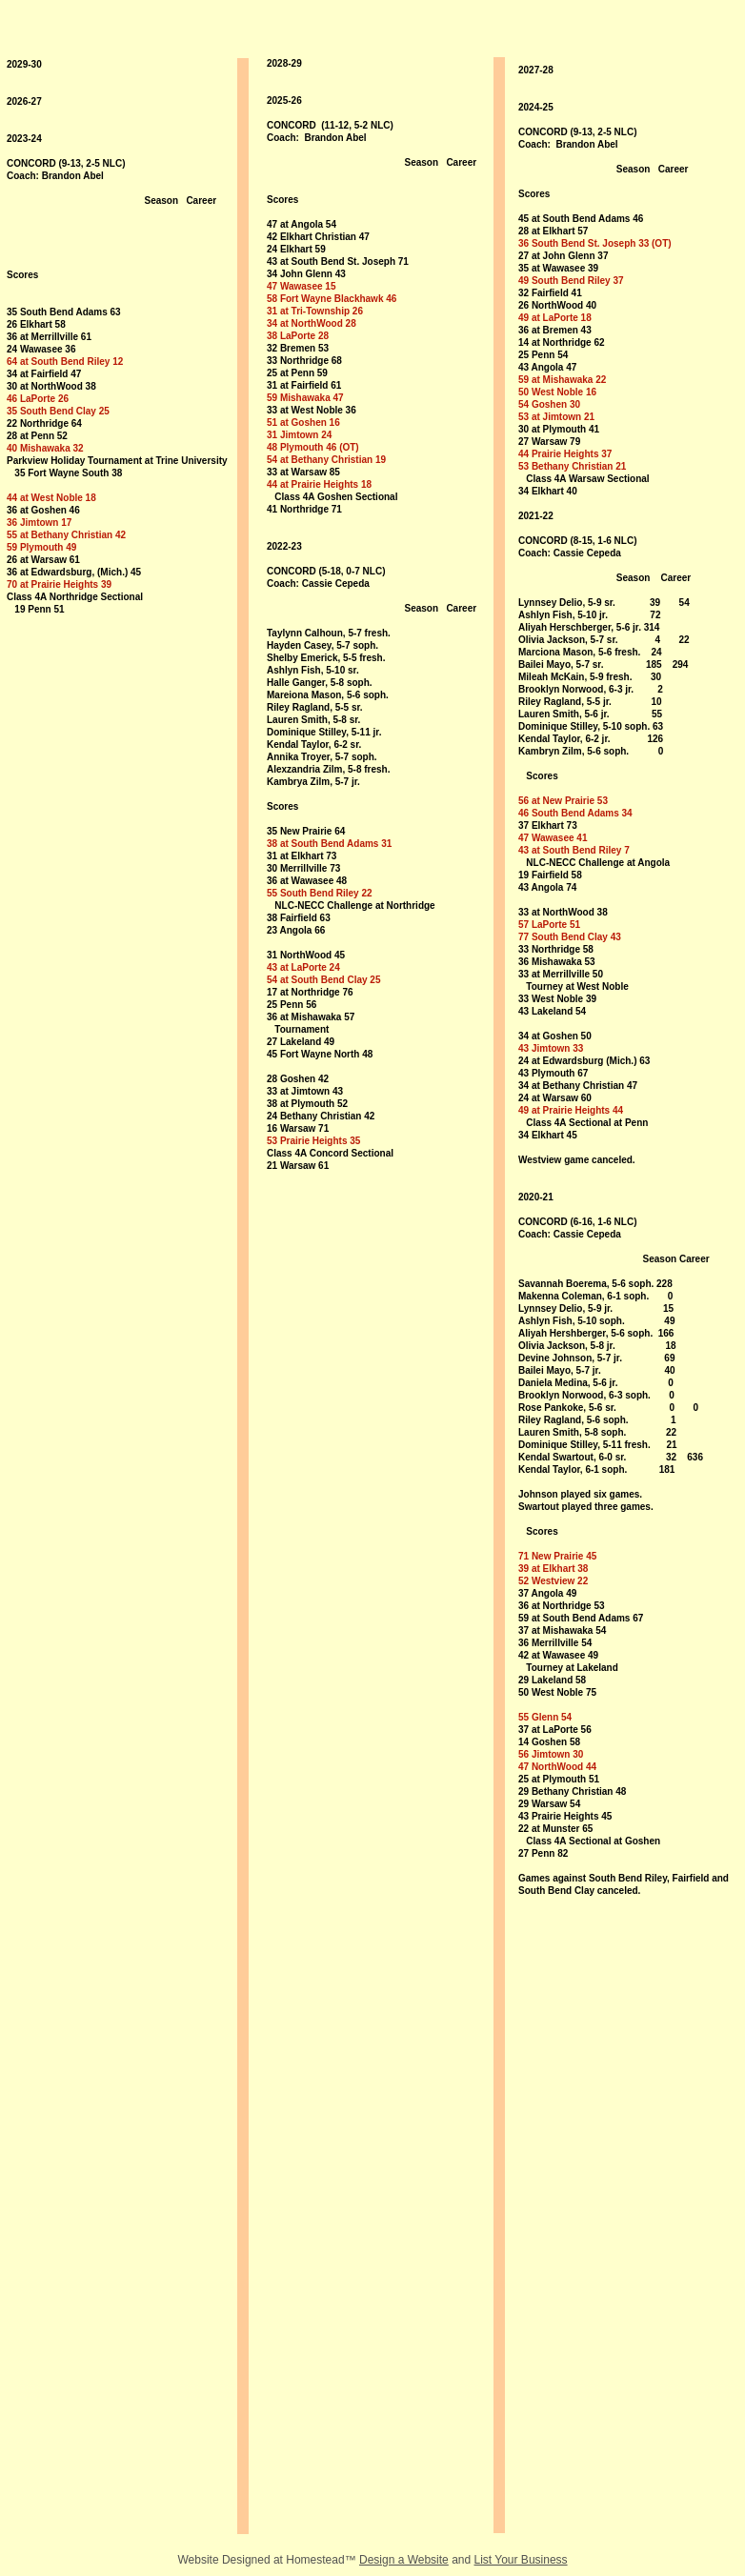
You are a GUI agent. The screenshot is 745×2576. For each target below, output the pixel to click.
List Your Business (521, 2559)
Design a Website (404, 2559)
